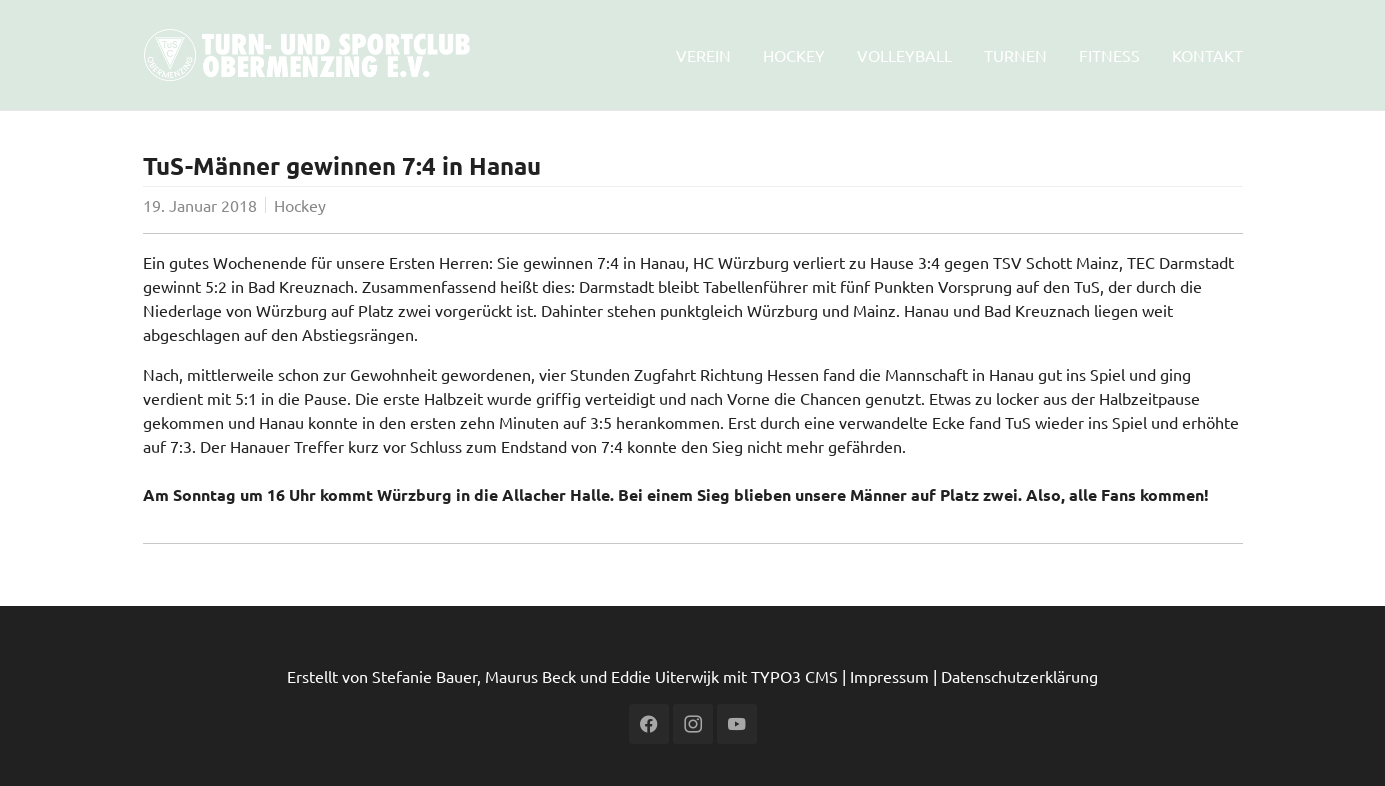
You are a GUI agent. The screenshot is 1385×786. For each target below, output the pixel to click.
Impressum (889, 676)
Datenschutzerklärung (1019, 676)
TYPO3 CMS (794, 676)
